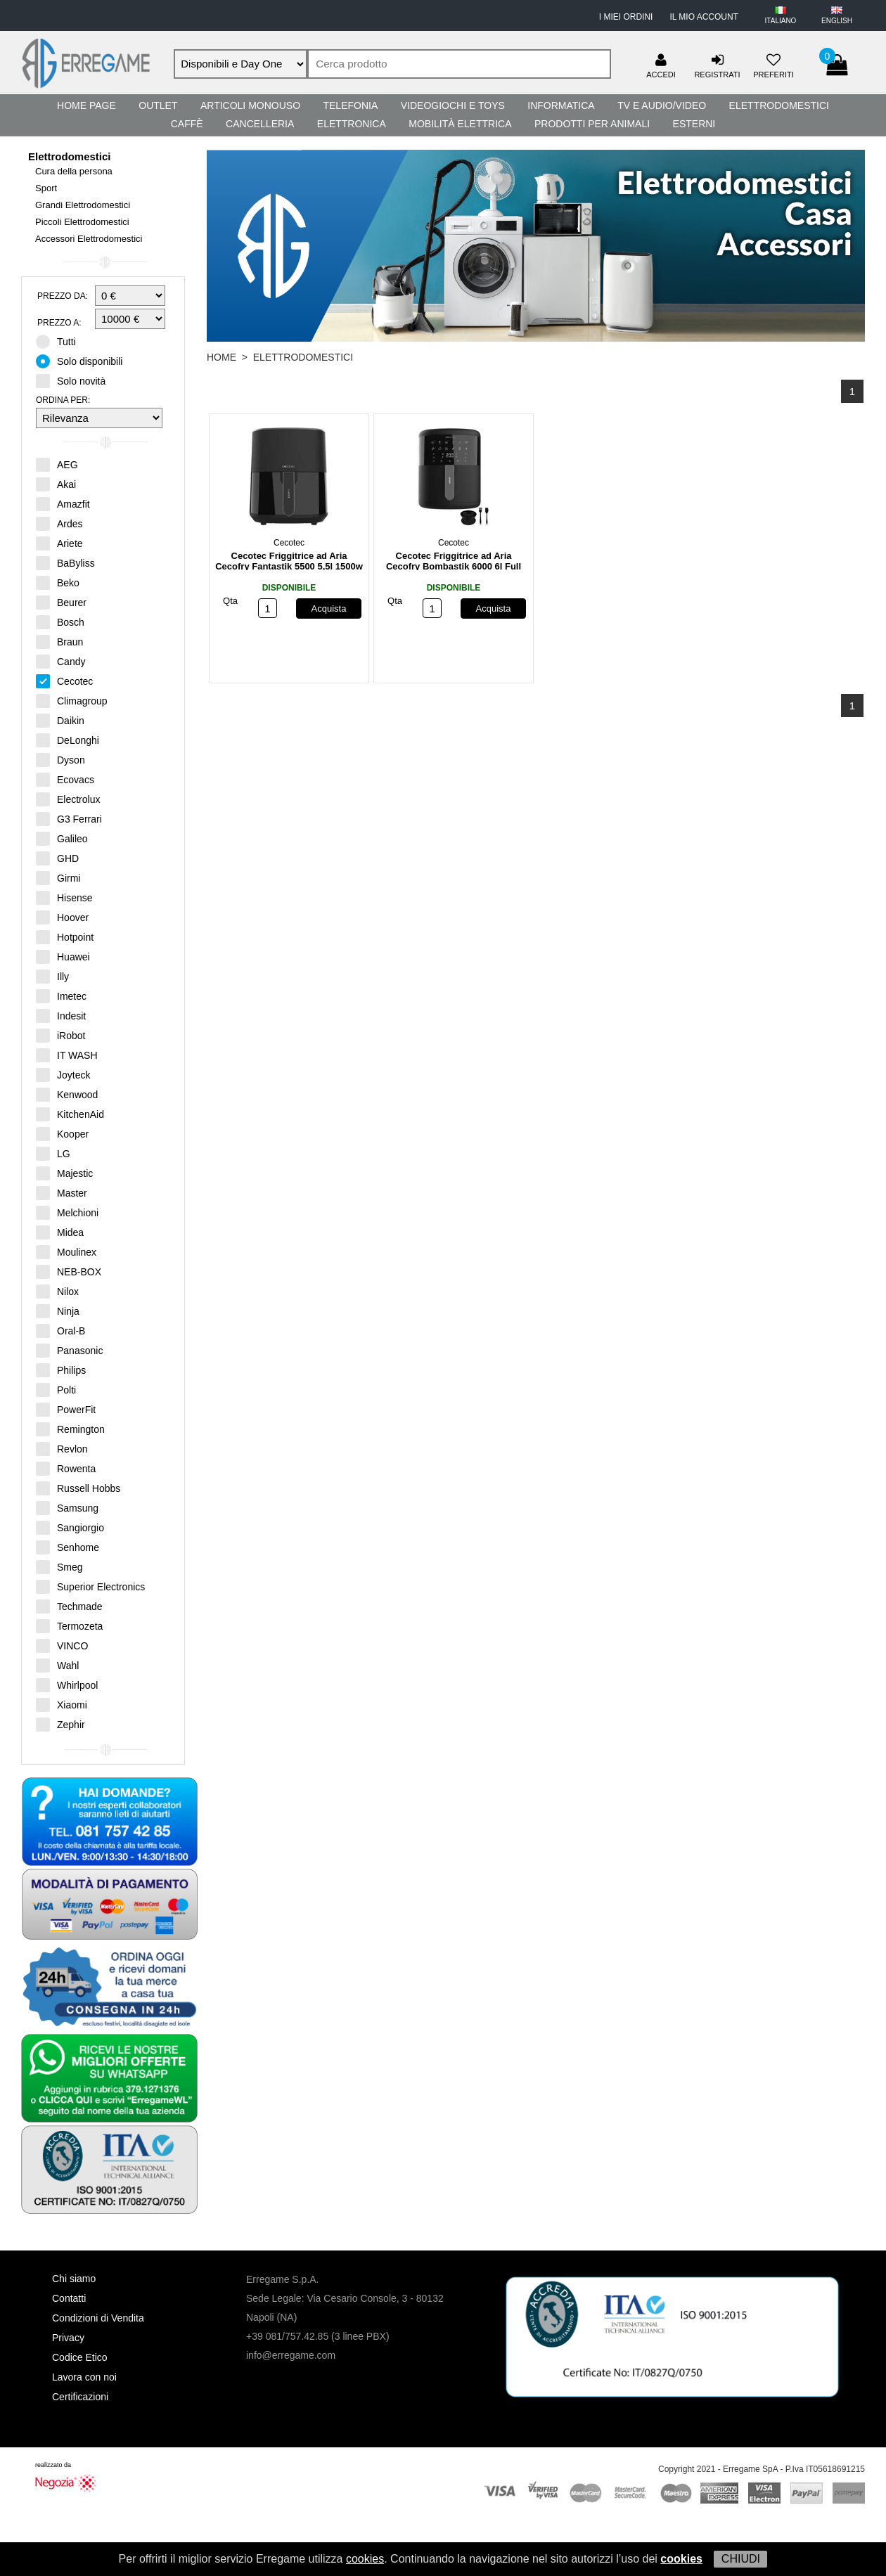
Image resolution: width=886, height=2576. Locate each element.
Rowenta (66, 1468)
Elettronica (351, 123)
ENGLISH (836, 21)
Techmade (69, 1605)
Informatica (560, 105)
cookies (365, 2559)
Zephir (60, 1724)
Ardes (59, 523)
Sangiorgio (70, 1527)
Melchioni (67, 1212)
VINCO (62, 1645)
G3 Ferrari (69, 818)
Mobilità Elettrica (460, 123)
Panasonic (69, 1350)
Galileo (62, 838)
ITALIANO (781, 21)
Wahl (57, 1665)
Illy (52, 976)
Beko (57, 582)
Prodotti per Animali (592, 123)
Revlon (62, 1448)
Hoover (62, 916)
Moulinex (66, 1251)
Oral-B (60, 1330)
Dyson (60, 759)
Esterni (694, 123)
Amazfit (63, 503)
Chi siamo (74, 2278)
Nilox (57, 1290)
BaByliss (65, 562)
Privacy (68, 2337)
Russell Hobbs (78, 1487)
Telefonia (350, 105)
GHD (57, 857)
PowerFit (66, 1409)
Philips (61, 1369)
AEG (57, 464)
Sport (46, 188)
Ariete (59, 542)
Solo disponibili (83, 360)
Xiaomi (61, 1704)
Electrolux (68, 798)
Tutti (60, 341)
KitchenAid (70, 1113)
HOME (221, 357)
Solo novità (75, 380)
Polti (56, 1389)
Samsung (67, 1507)
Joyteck (63, 1074)
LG (53, 1153)
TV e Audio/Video (661, 105)
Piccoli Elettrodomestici (82, 222)
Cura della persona (74, 171)
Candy (60, 661)
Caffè (187, 123)
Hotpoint (65, 936)
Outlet (158, 105)
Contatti (69, 2298)
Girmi (58, 877)
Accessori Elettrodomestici (88, 238)
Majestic (64, 1172)
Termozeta (69, 1625)
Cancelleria (260, 123)
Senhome (67, 1546)
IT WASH (67, 1054)
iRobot (60, 1035)
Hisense (64, 897)
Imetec (61, 995)
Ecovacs (65, 779)
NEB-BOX (68, 1271)
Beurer (61, 601)
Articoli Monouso (250, 105)
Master (61, 1192)
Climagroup (72, 700)
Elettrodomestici (779, 105)
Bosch (60, 621)
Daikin (60, 720)
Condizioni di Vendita (98, 2318)
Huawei (63, 956)
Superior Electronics (90, 1586)
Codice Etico (80, 2357)
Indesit (61, 1015)
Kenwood (67, 1094)
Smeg (59, 1566)
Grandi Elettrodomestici (82, 205)
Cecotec (64, 680)
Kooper (62, 1133)
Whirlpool (67, 1684)
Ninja (57, 1310)
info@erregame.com (290, 2355)
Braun (59, 641)
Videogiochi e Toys (453, 105)
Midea (60, 1231)
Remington (70, 1428)
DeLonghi (67, 739)
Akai (56, 483)
